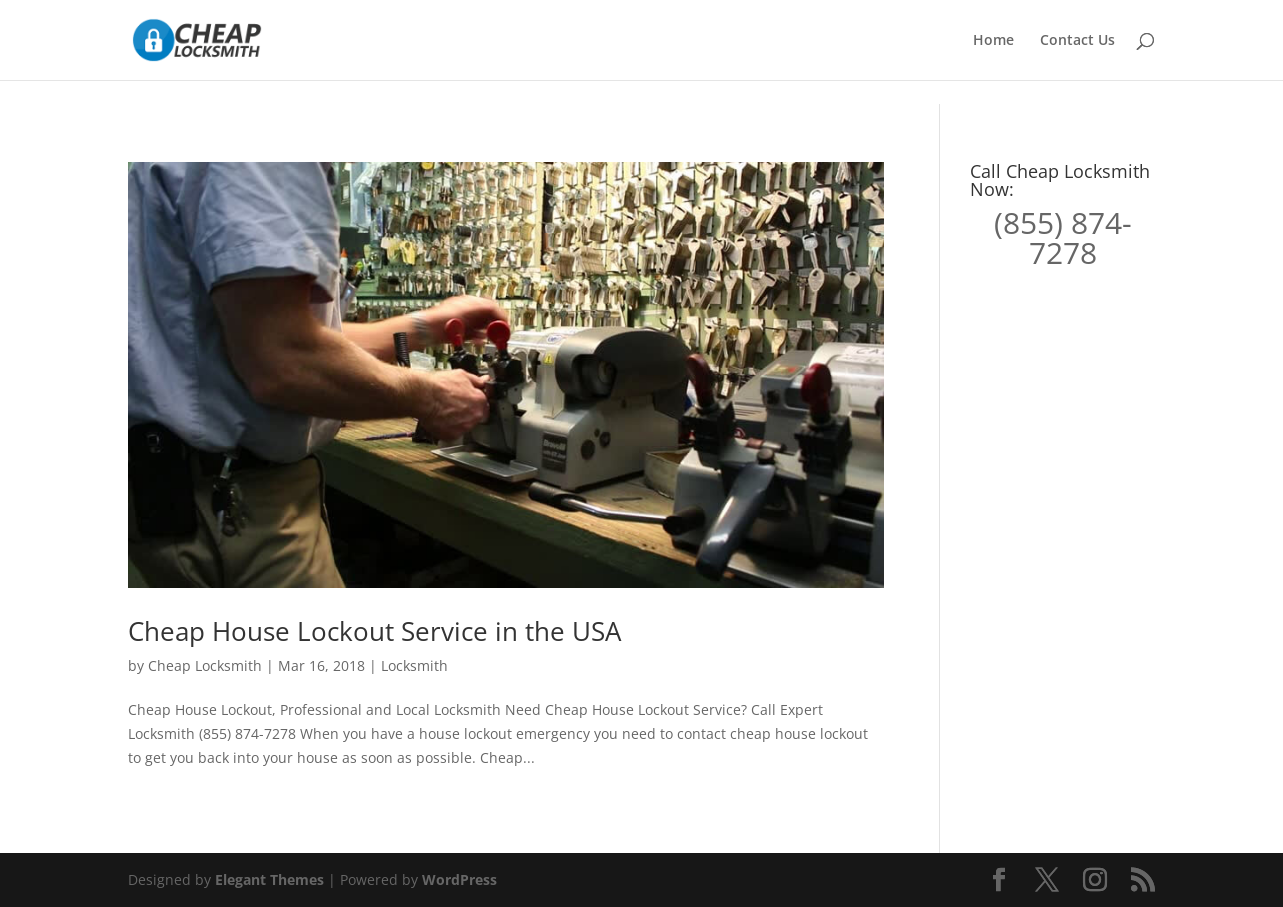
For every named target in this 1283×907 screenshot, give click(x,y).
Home (993, 41)
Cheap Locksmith (205, 665)
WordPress (459, 879)
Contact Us (1077, 41)
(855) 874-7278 (1063, 237)
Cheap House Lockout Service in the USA (374, 631)
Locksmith (414, 665)
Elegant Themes (269, 879)
